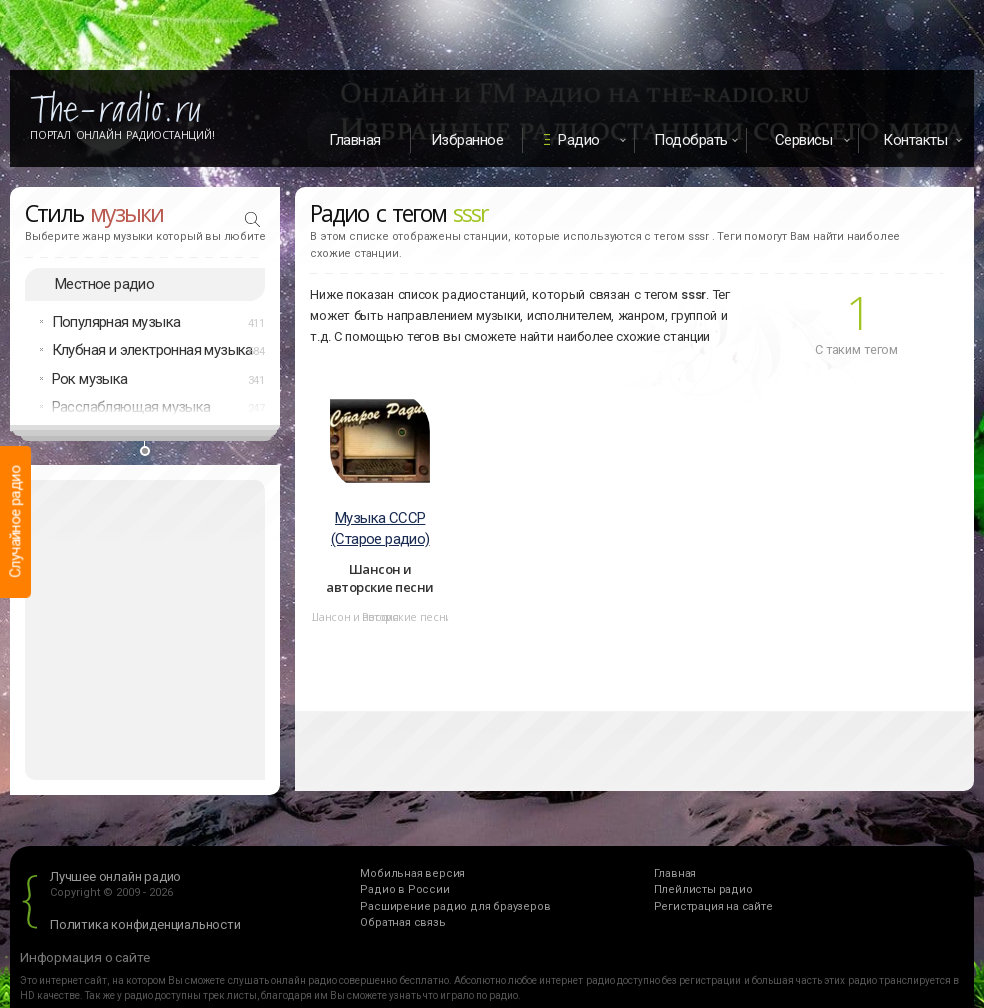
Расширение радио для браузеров (455, 906)
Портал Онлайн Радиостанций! (122, 135)
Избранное (467, 140)
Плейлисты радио (703, 889)
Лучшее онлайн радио (115, 876)
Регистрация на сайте (713, 906)
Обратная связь (402, 922)
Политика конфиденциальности (145, 924)
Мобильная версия (412, 873)
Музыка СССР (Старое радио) (380, 528)
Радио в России (404, 889)
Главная (355, 140)
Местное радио (104, 284)
